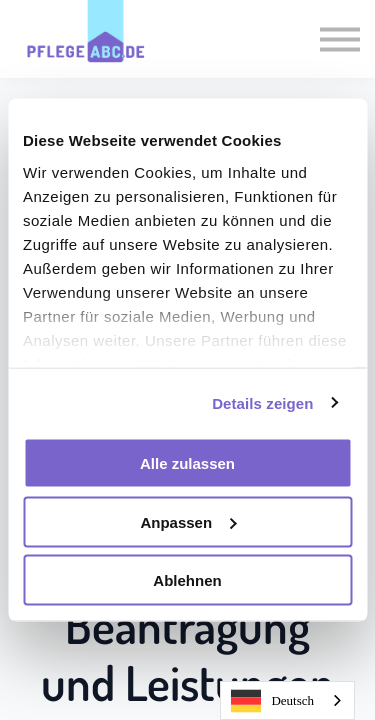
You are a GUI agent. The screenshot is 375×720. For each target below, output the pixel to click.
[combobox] (287, 700)
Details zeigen (262, 402)
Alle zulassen (187, 463)
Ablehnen (187, 580)
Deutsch (272, 701)
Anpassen (188, 521)
